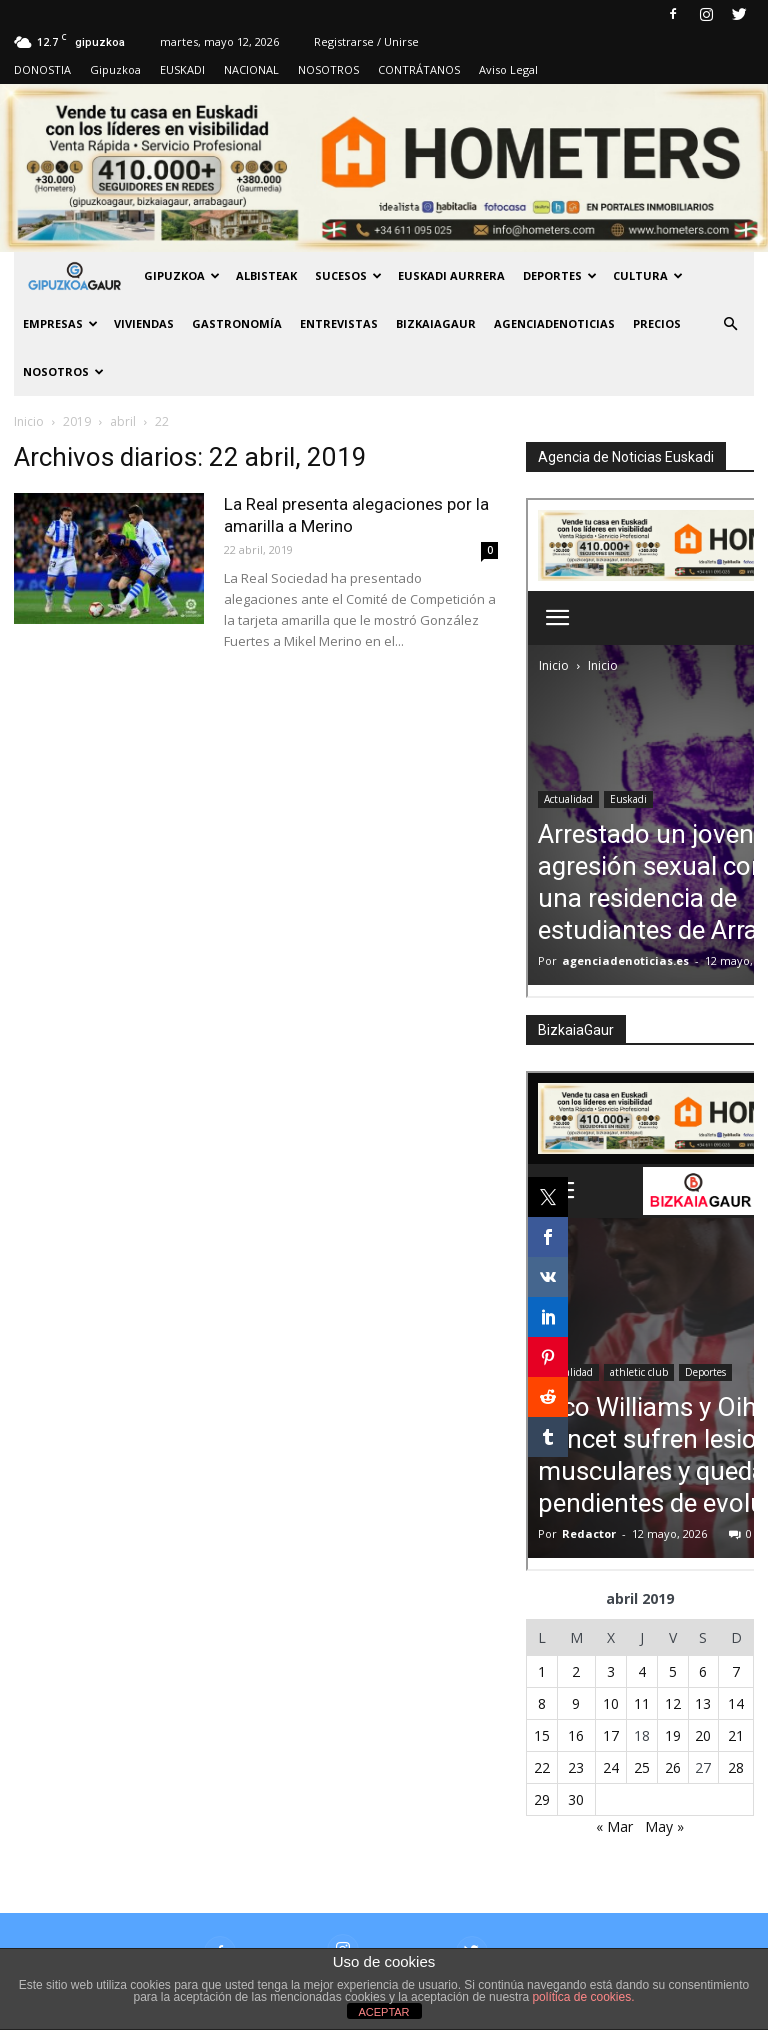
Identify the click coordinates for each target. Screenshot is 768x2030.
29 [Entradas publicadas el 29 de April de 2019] (542, 1799)
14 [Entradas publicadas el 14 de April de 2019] (736, 1703)
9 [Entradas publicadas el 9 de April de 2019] (576, 1703)
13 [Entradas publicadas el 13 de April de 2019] (703, 1703)
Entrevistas (339, 323)
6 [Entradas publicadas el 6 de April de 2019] (703, 1671)
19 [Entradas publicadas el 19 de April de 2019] (673, 1735)
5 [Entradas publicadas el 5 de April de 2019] (673, 1671)
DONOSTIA (42, 69)
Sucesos (348, 275)
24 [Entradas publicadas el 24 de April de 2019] (611, 1767)
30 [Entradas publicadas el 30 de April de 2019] (576, 1799)
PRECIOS (657, 323)
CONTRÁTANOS (419, 69)
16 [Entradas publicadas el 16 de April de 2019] (576, 1735)
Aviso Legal (508, 69)
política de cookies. (583, 1997)
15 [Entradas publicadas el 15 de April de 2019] (542, 1735)
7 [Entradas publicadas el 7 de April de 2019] (736, 1671)
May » (664, 1826)
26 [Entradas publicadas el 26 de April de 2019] (673, 1767)
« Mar (614, 1826)
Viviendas (144, 323)
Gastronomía (237, 323)
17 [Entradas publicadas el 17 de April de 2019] (611, 1735)
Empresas (60, 323)
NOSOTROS (328, 69)
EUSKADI (182, 69)
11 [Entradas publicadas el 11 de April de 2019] (642, 1703)
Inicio (29, 421)
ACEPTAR (383, 2012)
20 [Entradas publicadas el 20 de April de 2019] (703, 1735)
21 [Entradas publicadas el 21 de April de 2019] (736, 1735)
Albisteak (266, 275)
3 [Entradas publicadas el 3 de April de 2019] (611, 1671)
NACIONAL (251, 69)
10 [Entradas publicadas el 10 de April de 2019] (611, 1703)
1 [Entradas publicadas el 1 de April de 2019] (542, 1671)
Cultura (648, 275)
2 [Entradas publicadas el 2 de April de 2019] (576, 1671)
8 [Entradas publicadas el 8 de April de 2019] (542, 1703)
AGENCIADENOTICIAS (554, 323)
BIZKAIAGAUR (436, 323)
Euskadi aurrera (451, 275)
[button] (730, 324)
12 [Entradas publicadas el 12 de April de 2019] (673, 1703)
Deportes (560, 275)
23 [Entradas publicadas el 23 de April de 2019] (576, 1767)
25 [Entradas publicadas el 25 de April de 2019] (642, 1767)
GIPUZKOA (182, 275)
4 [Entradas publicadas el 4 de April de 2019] (642, 1671)
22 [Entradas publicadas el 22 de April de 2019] (542, 1767)
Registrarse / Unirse (366, 41)
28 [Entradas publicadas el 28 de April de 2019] (736, 1767)
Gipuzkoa (115, 69)
